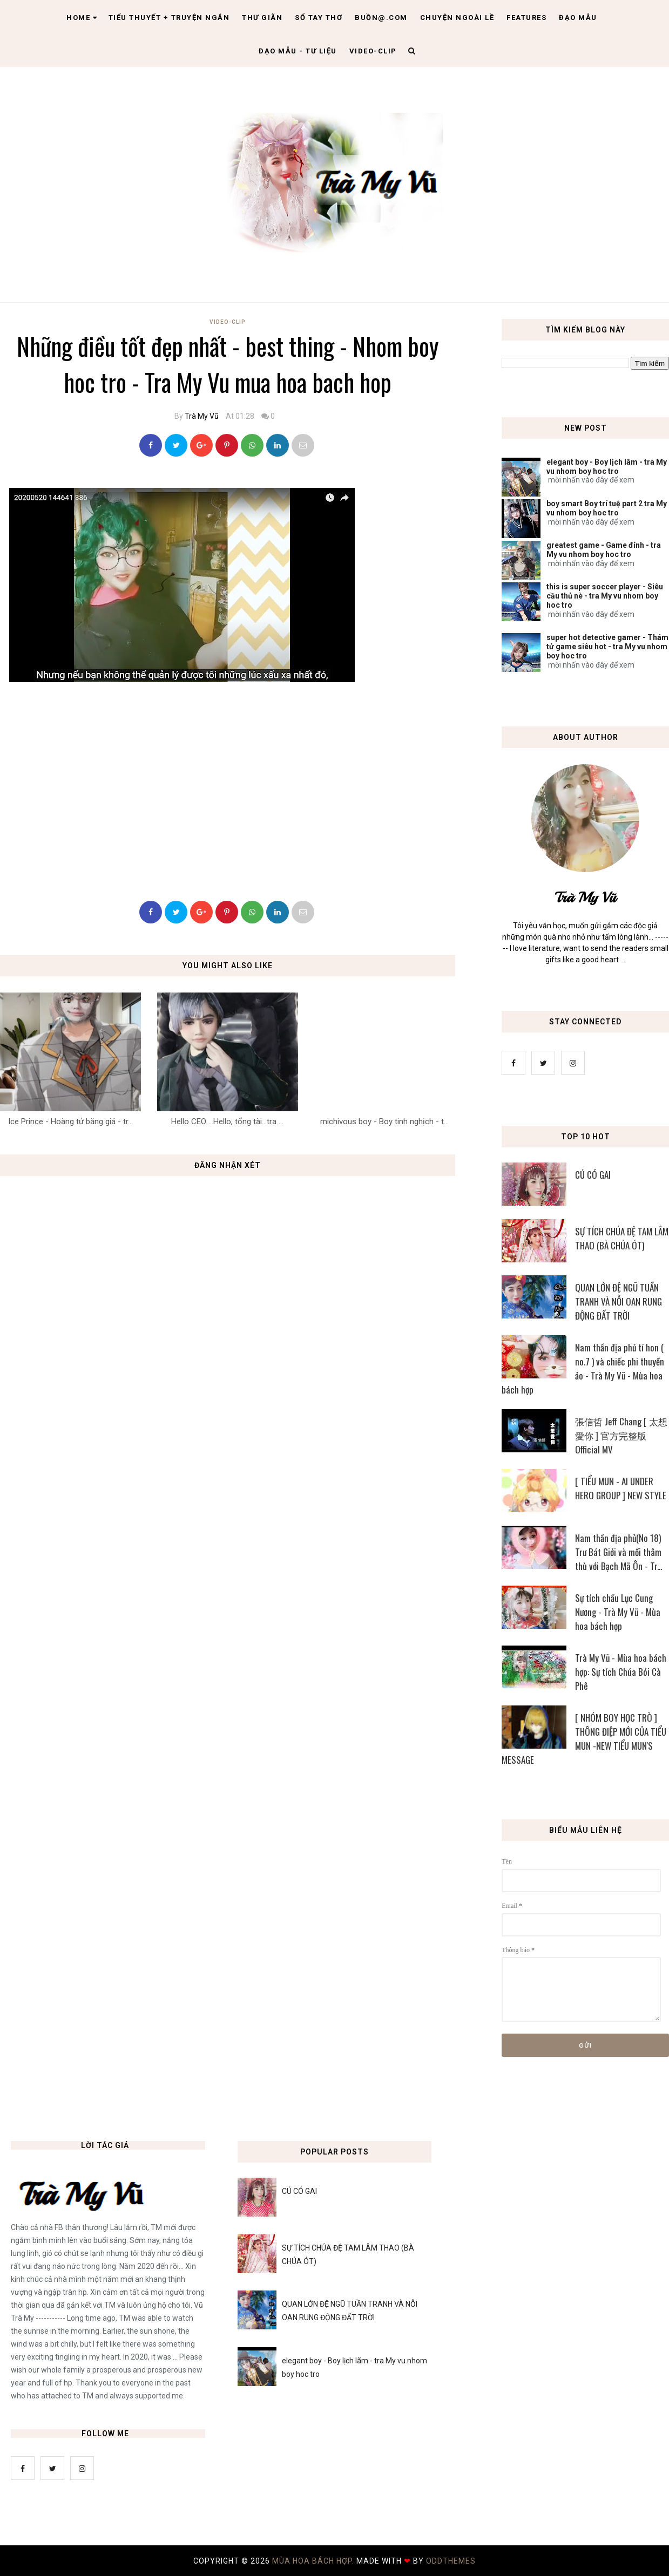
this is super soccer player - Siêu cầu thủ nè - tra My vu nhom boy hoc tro (604, 595)
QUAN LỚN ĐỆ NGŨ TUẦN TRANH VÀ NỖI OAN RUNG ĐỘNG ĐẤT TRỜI (618, 1301)
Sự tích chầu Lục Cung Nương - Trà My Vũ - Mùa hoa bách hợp (617, 1612)
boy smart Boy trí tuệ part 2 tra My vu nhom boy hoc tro (606, 508)
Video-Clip (228, 322)
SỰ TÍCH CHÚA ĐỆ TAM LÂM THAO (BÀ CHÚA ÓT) (621, 1238)
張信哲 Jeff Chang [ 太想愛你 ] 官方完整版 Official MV (621, 1435)
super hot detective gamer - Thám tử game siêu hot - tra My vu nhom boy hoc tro (607, 646)
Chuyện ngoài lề (457, 17)
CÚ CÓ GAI (593, 1174)
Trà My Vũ (202, 416)
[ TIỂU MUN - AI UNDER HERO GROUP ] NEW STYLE (620, 1488)
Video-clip (373, 51)
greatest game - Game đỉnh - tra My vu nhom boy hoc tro (603, 550)
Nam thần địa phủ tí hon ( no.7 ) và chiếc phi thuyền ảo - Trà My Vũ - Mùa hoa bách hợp (583, 1368)
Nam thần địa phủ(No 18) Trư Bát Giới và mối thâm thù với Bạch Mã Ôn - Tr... (618, 1552)
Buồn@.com (381, 17)
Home (82, 17)
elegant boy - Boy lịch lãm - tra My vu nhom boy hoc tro (606, 466)
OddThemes (451, 2561)
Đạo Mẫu (578, 17)
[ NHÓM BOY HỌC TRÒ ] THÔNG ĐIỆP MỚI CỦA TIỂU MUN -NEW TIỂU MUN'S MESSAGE (584, 1738)
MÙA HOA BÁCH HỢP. (314, 2561)
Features (526, 17)
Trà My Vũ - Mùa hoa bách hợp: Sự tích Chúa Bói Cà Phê (620, 1672)
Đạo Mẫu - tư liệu (298, 51)
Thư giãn (262, 17)
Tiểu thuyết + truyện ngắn (169, 17)
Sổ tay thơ (318, 17)
